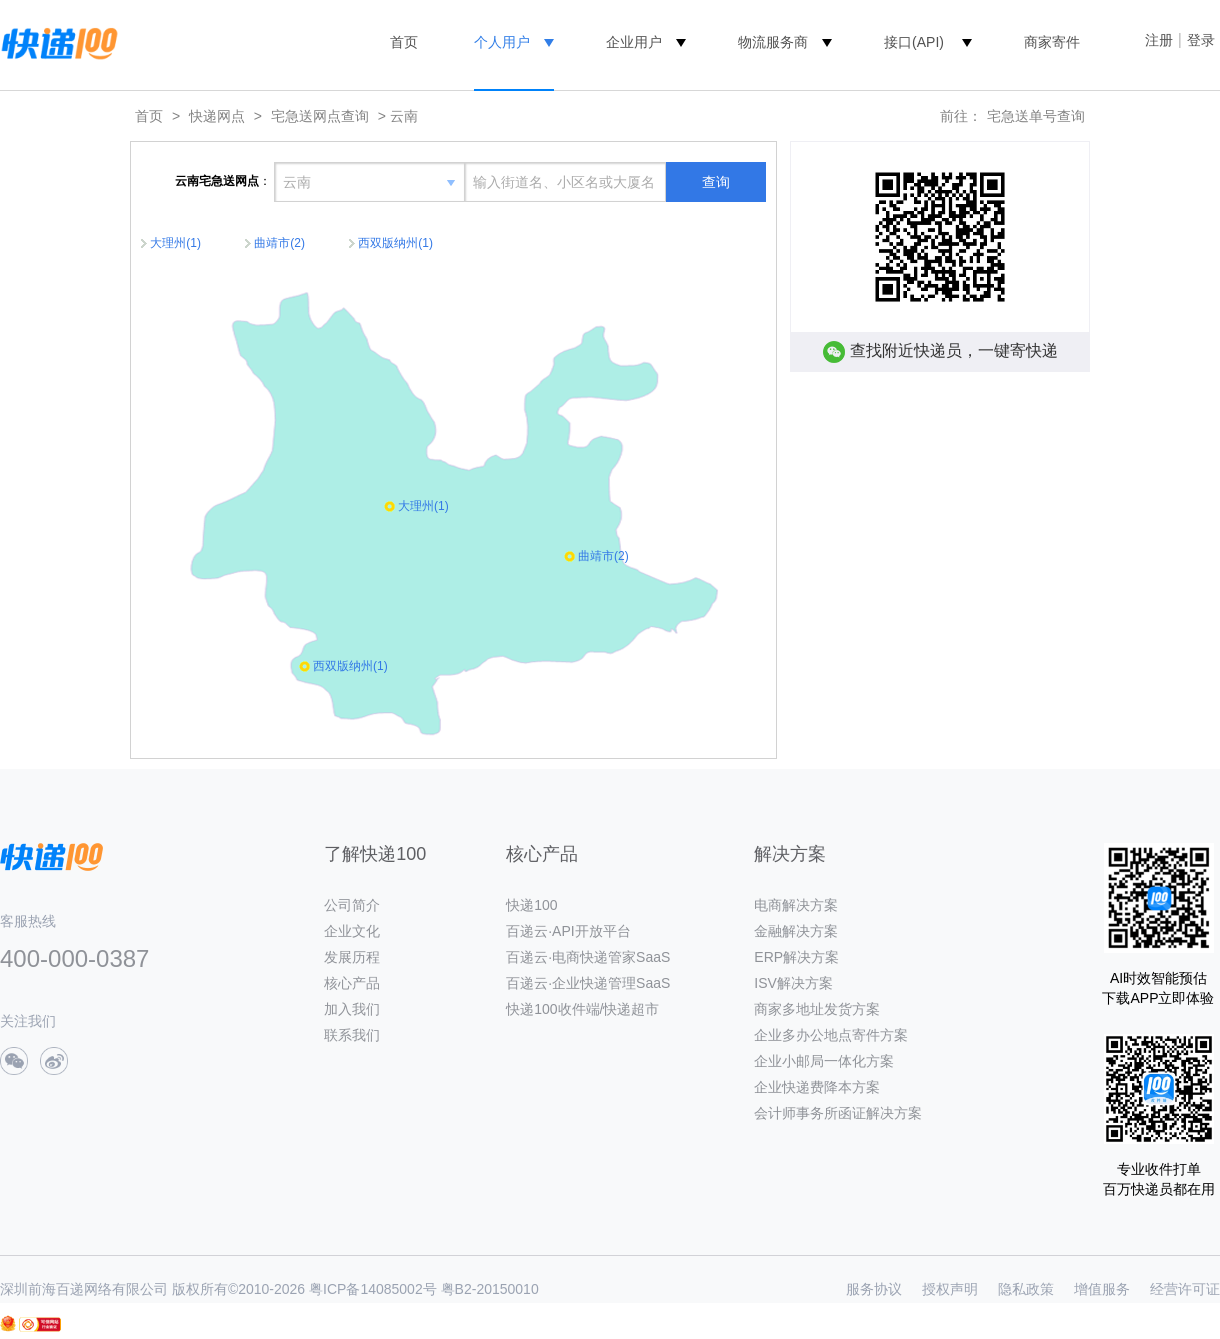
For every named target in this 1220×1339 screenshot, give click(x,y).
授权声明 (950, 1289)
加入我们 (352, 1009)
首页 (404, 42)
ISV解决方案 (793, 983)
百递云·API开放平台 (568, 931)
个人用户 (502, 42)
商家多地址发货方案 (817, 1009)
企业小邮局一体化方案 (824, 1061)
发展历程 (352, 957)
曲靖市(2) (279, 243)
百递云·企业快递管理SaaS (588, 983)
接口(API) (914, 42)
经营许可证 (1185, 1289)
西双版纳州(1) (395, 243)
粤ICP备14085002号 (373, 1289)
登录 (1201, 40)
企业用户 (634, 42)
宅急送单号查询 (1036, 116)
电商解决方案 (796, 905)
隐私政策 (1026, 1289)
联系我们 (352, 1035)
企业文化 (352, 931)
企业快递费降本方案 (817, 1087)
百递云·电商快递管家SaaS (588, 957)
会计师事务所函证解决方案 (838, 1113)
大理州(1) (175, 243)
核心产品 (352, 983)
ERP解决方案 (796, 957)
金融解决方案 (796, 931)
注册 (1159, 40)
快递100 (531, 905)
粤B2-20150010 (490, 1289)
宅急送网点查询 (320, 116)
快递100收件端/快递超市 (582, 1009)
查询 (716, 182)
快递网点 (217, 116)
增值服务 (1102, 1289)
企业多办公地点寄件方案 (831, 1035)
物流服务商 (773, 42)
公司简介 (352, 905)
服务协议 (874, 1289)
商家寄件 (1052, 42)
